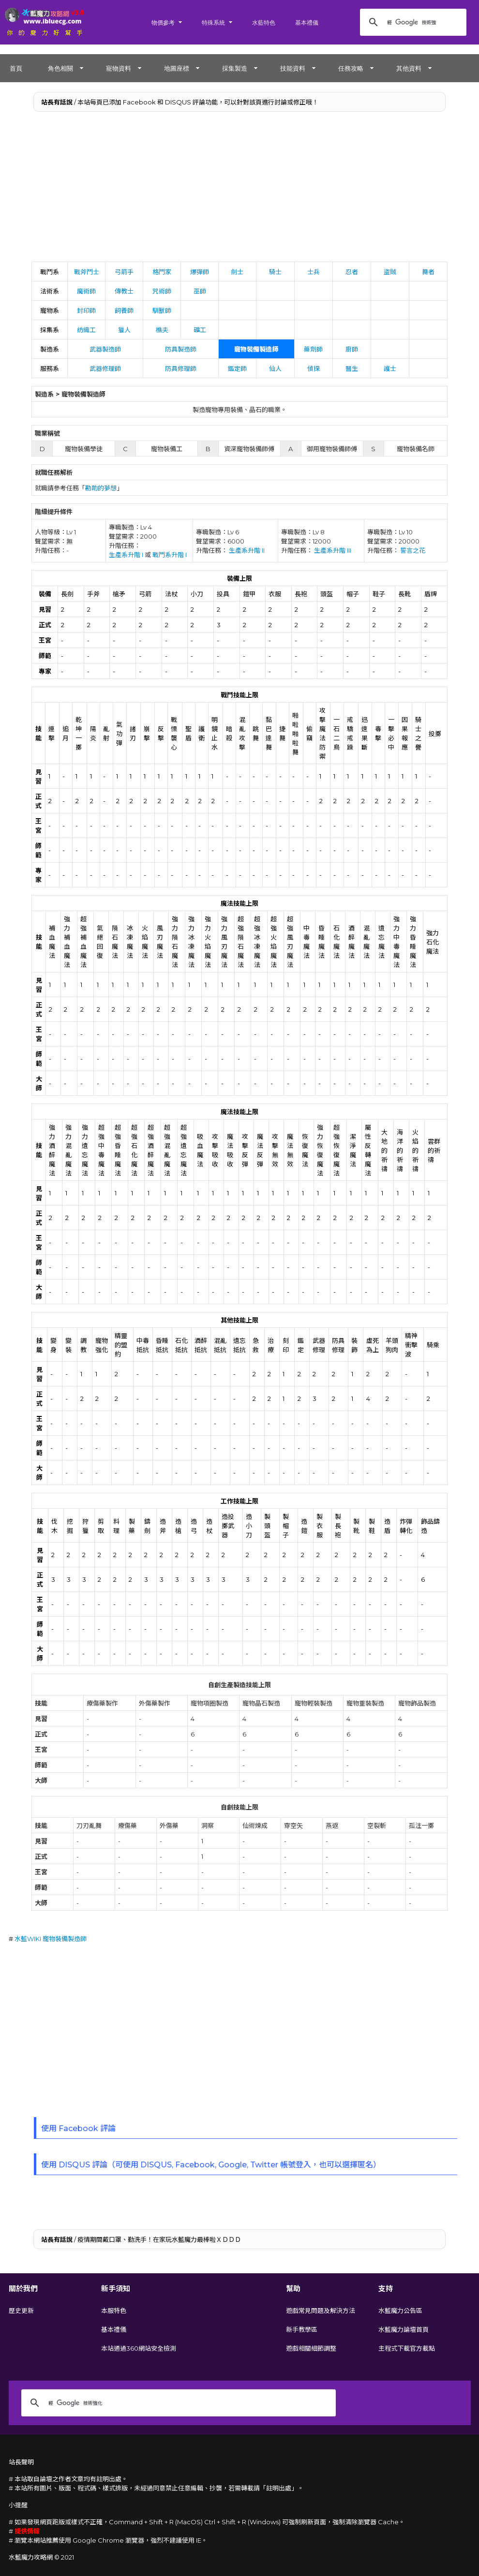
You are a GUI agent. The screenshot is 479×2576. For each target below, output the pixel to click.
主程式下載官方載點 (406, 2348)
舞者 (428, 272)
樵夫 (162, 330)
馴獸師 (161, 310)
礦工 (200, 330)
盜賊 (390, 272)
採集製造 (234, 68)
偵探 (313, 368)
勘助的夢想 (101, 488)
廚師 (351, 349)
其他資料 (408, 68)
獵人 (124, 330)
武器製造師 (105, 349)
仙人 (275, 368)
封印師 (86, 310)
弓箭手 (124, 272)
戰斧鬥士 (86, 272)
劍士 (237, 272)
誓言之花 (412, 550)
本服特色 (113, 2310)
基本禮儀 (306, 22)
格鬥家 (161, 272)
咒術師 (161, 291)
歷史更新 (21, 2310)
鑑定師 (237, 368)
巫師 (200, 291)
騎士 (275, 272)
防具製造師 (180, 349)
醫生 (351, 368)
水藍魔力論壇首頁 (403, 2329)
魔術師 (86, 291)
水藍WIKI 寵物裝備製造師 (51, 1939)
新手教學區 (301, 2329)
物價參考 (163, 22)
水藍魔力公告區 (400, 2310)
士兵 (313, 272)
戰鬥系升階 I (169, 555)
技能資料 (292, 68)
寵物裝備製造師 (256, 349)
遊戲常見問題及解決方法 (320, 2310)
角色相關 (60, 68)
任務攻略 (350, 68)
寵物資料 (118, 68)
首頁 (16, 68)
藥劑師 (313, 349)
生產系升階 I (126, 555)
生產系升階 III (332, 550)
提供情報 (27, 2531)
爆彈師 (199, 272)
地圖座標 (176, 68)
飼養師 (124, 310)
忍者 (351, 272)
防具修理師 (180, 368)
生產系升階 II (247, 550)
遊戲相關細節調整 (311, 2348)
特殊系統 (213, 22)
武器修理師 (105, 368)
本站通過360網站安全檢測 (138, 2348)
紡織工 (86, 330)
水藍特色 (263, 22)
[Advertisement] (240, 189)
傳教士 (124, 291)
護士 (390, 368)
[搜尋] (411, 22)
